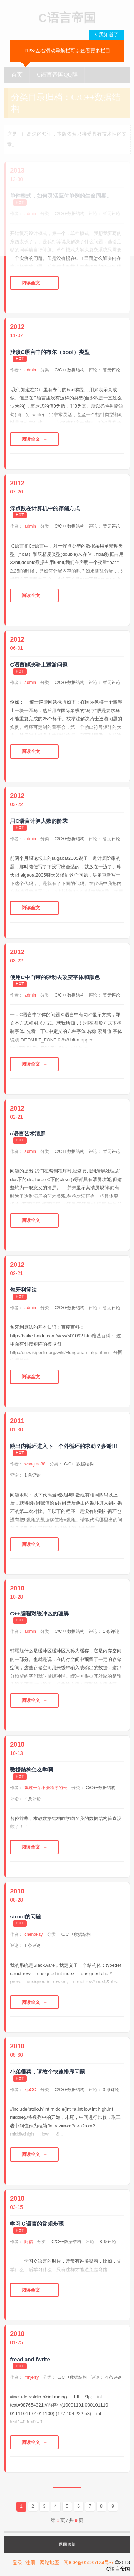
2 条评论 (32, 1798)
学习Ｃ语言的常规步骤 (37, 2224)
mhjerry (31, 2377)
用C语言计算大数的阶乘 (39, 821)
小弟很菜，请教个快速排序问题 (47, 2072)
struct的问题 (25, 1916)
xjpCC (30, 2089)
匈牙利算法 (23, 1290)
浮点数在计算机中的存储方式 (45, 508)
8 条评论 (108, 2241)
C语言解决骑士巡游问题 (39, 665)
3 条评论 (111, 2089)
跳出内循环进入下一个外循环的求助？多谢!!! (63, 1446)
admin (30, 369)
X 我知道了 (106, 34)
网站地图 (50, 2562)
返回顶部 (67, 2544)
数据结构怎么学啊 (31, 1770)
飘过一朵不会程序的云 (45, 1787)
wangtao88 (34, 1464)
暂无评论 (111, 369)
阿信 (28, 2241)
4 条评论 (113, 2377)
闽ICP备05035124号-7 (89, 2562)
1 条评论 (32, 1475)
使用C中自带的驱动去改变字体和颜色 (55, 977)
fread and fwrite (30, 2359)
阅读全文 (30, 283)
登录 (18, 2562)
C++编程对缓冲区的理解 (39, 1613)
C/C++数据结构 (69, 369)
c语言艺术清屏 (27, 1133)
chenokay (33, 1934)
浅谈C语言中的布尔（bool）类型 (50, 352)
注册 (30, 2562)
